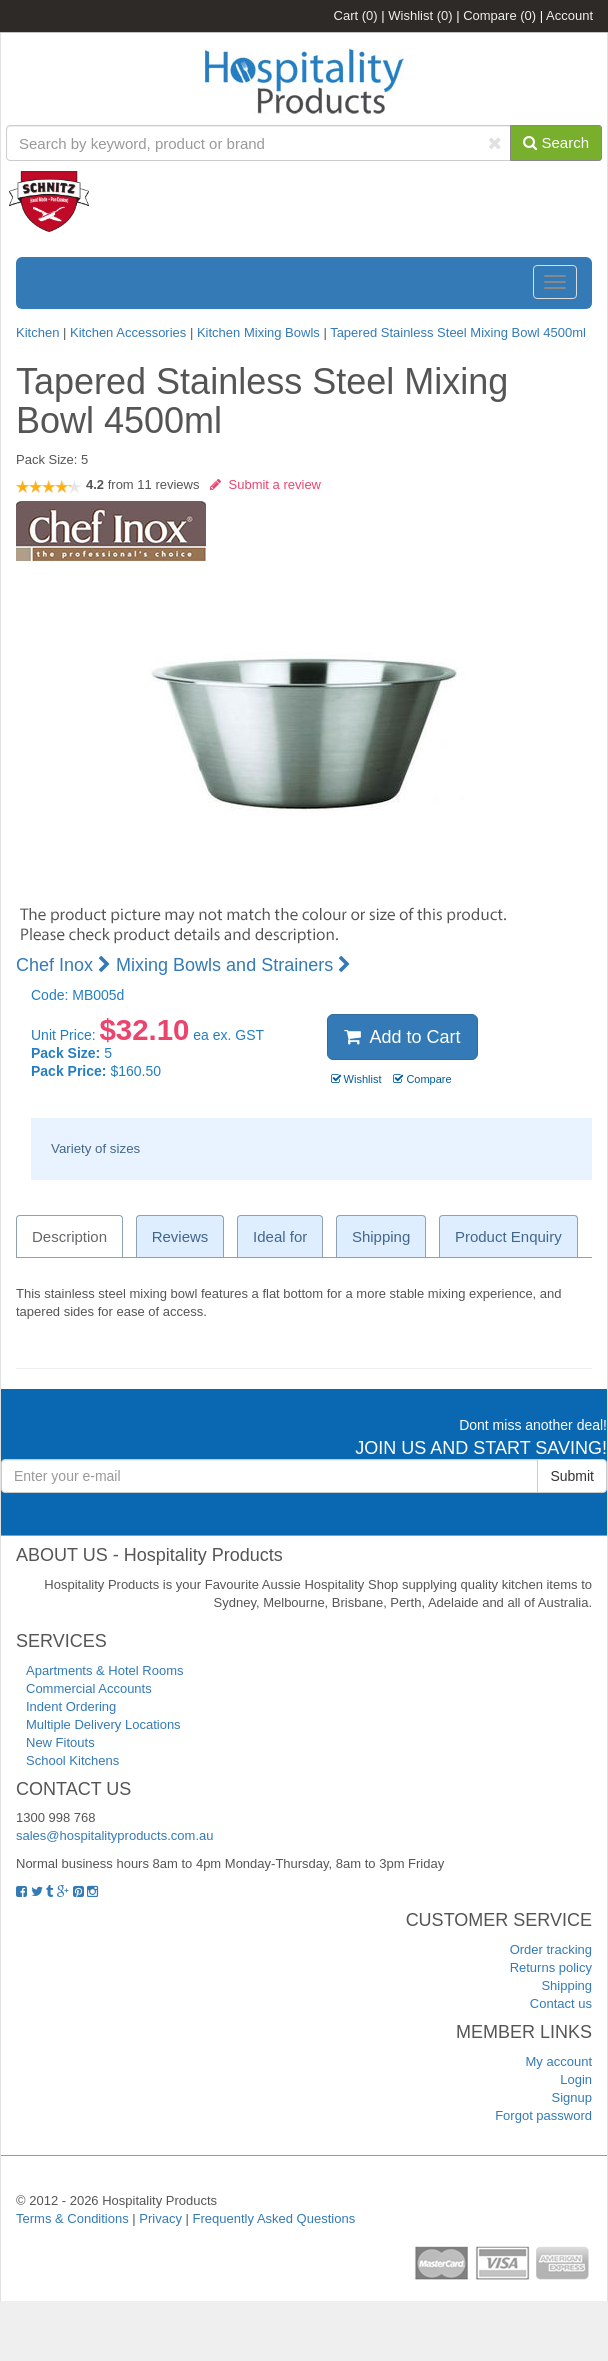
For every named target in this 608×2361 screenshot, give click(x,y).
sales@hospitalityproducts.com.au (114, 1835)
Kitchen (39, 332)
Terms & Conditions (72, 2218)
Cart (356, 15)
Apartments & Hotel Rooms (105, 1670)
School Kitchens (72, 1760)
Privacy (160, 2218)
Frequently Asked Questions (274, 2218)
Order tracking (551, 1949)
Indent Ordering (71, 1706)
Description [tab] (69, 1236)
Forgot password (543, 2115)
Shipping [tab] (381, 1236)
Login (576, 2079)
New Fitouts (60, 1742)
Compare (499, 15)
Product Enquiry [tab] (508, 1236)
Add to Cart (402, 1037)
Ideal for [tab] (280, 1236)
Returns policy (551, 1967)
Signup (572, 2097)
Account (569, 15)
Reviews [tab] (180, 1236)
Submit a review (265, 484)
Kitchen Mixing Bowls (258, 332)
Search (556, 142)
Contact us (561, 2003)
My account (559, 2061)
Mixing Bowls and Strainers (233, 965)
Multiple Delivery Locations (103, 1724)
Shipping (566, 1985)
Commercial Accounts (89, 1688)
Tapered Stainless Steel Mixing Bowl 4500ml (458, 332)
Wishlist (420, 15)
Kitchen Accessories (128, 332)
